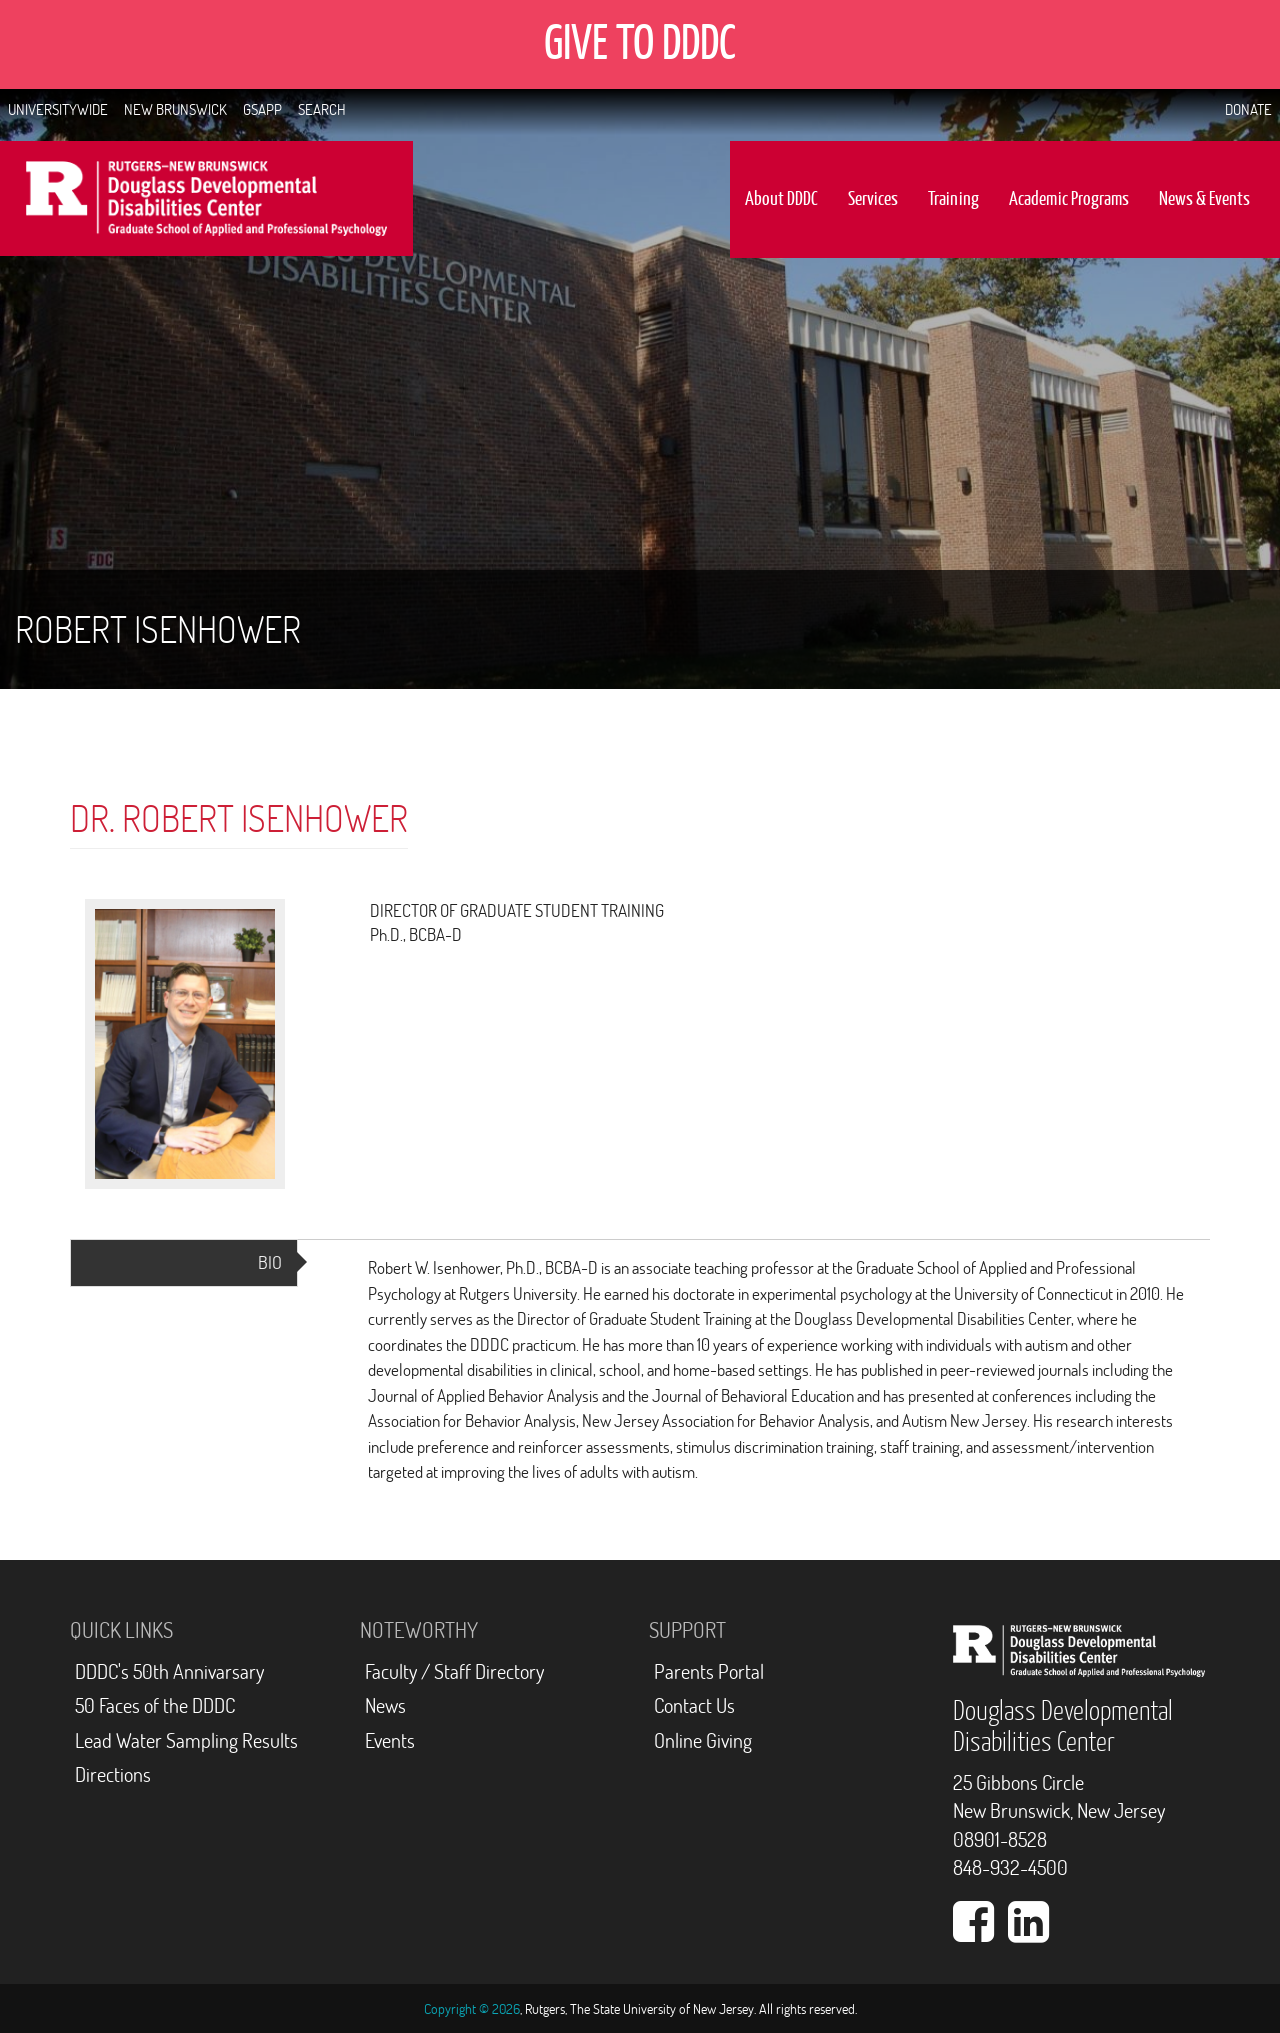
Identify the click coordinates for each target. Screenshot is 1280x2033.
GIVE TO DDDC (640, 44)
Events (390, 1740)
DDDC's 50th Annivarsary (169, 1671)
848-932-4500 (1010, 1867)
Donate (1248, 109)
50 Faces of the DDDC (155, 1705)
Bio (278, 1268)
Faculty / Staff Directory (454, 1671)
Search (322, 109)
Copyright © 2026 (472, 2009)
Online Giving (703, 1740)
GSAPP (262, 109)
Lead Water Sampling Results (186, 1740)
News (385, 1705)
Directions (113, 1774)
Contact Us (694, 1705)
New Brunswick (175, 109)
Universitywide (58, 109)
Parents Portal (709, 1671)
